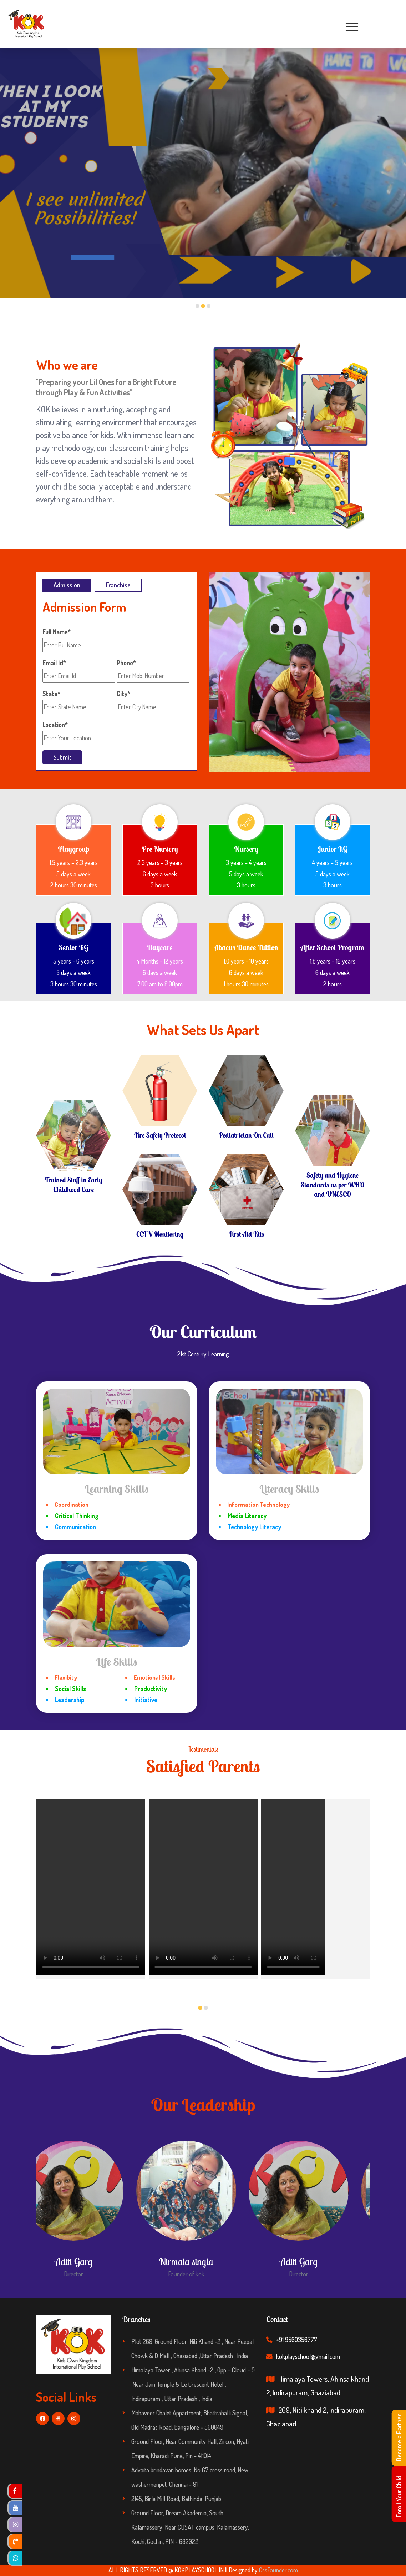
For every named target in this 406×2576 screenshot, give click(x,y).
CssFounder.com (278, 2570)
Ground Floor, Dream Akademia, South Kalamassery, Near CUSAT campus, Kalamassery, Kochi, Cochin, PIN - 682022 (190, 2527)
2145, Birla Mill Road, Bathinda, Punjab (176, 2498)
